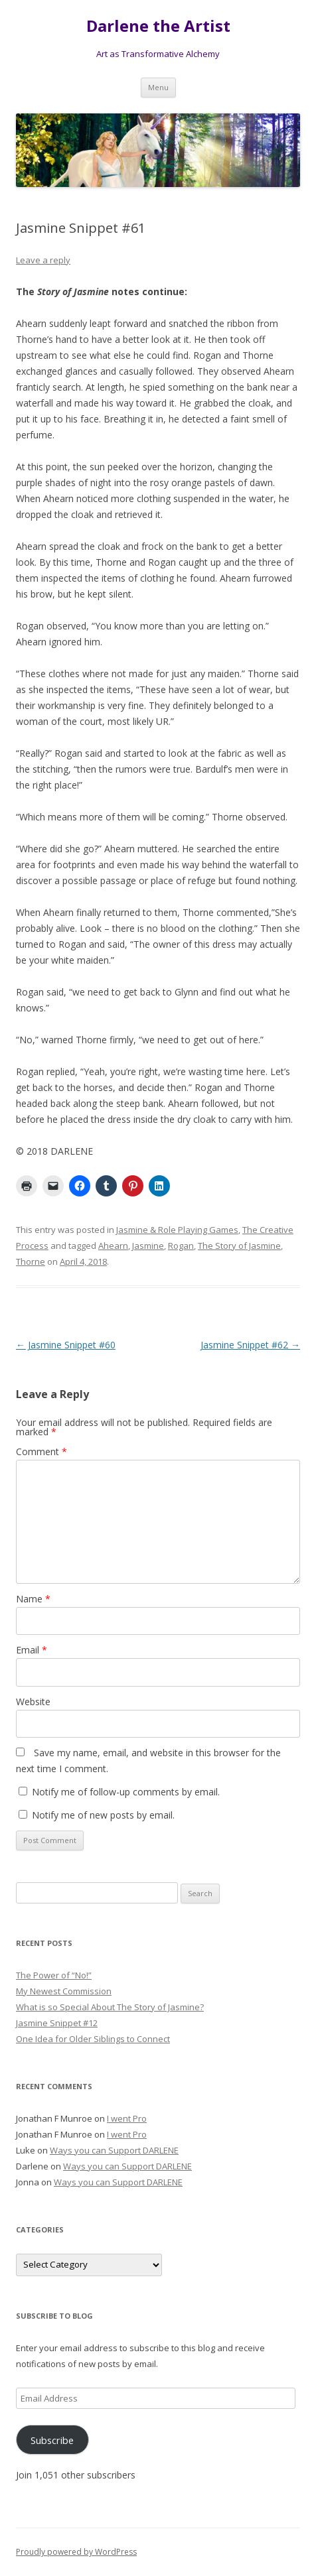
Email (31, 1649)
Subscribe (52, 2440)
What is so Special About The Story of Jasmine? (110, 2007)
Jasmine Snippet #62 (250, 1344)
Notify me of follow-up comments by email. (126, 1791)
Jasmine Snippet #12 (57, 2023)
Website (33, 1701)
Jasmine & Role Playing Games (177, 1230)
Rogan (181, 1246)
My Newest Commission (64, 1991)
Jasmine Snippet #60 (66, 1344)
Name (33, 1598)
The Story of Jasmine (239, 1246)
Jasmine (148, 1246)
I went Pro (127, 2118)
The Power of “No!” (54, 1975)
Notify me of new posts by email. (103, 1815)
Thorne (30, 1261)
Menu (158, 87)
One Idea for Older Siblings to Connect (93, 2039)
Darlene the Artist (158, 26)
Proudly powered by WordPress (76, 2551)
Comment (41, 1451)
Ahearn (113, 1246)
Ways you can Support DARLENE (114, 2150)
